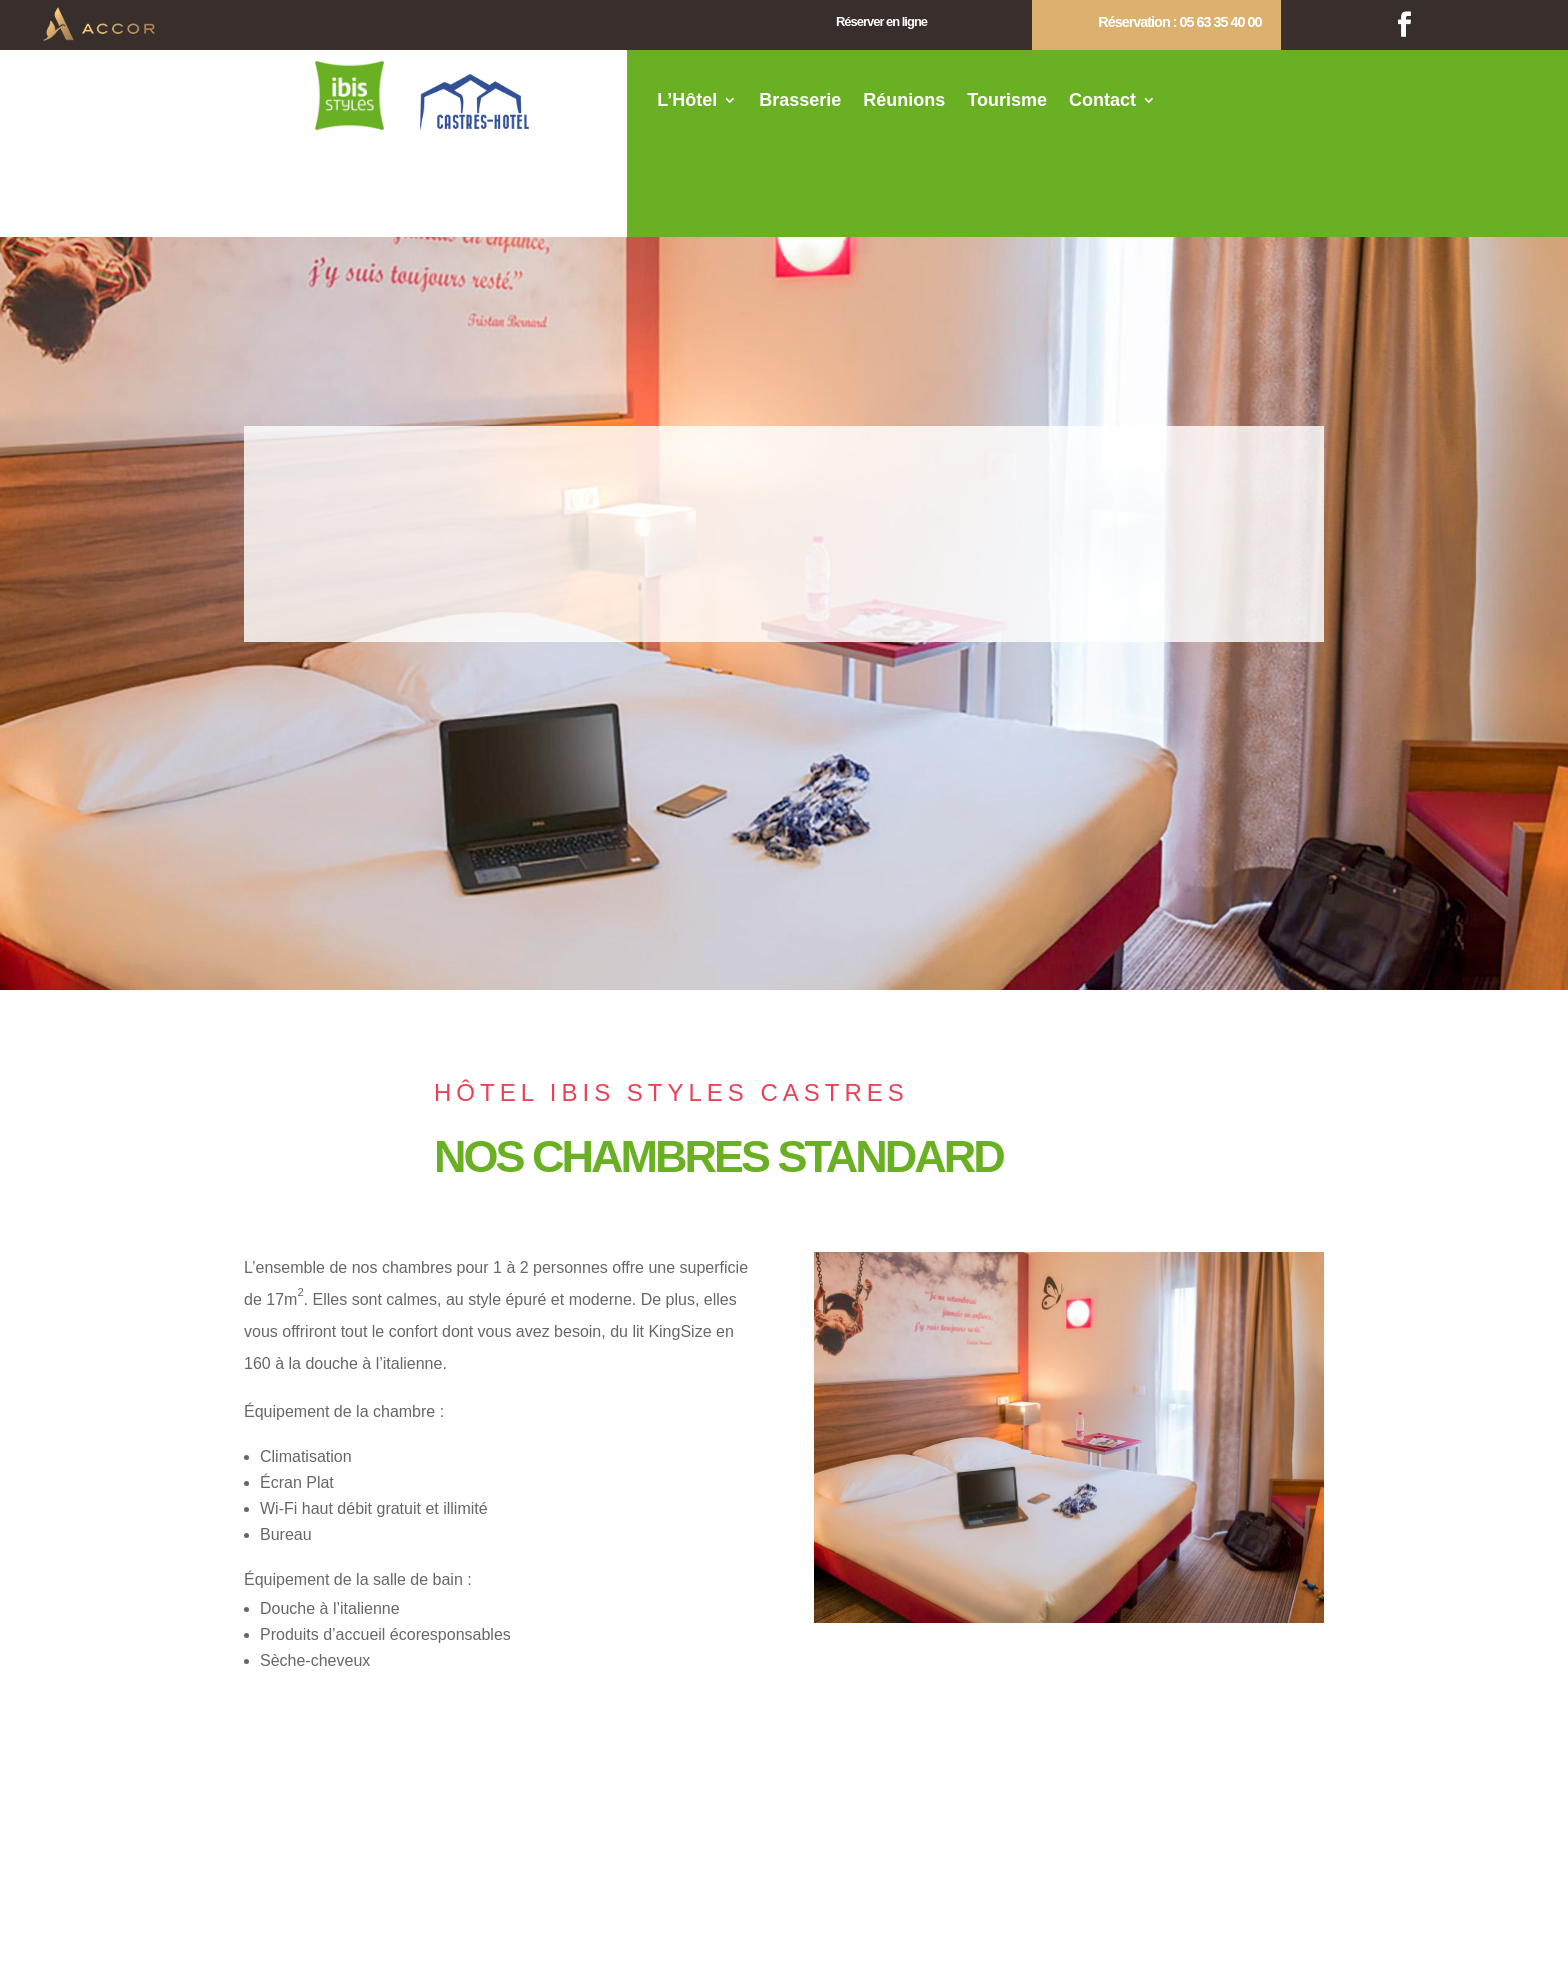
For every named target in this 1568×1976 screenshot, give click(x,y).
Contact (1102, 101)
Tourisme (1007, 101)
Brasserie (800, 101)
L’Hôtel (687, 101)
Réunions (904, 101)
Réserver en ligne (881, 21)
